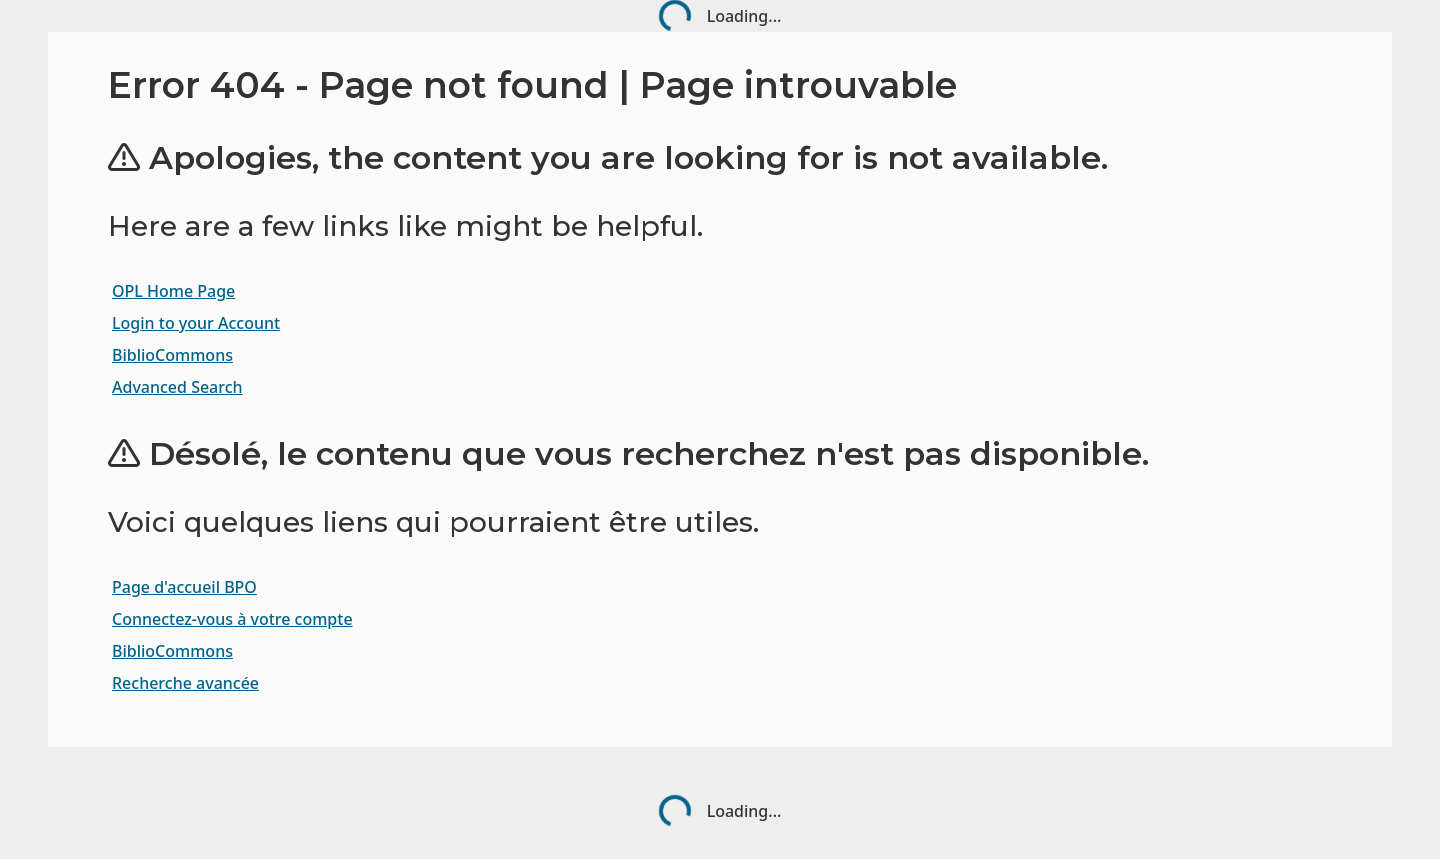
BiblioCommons (172, 355)
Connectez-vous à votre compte (232, 619)
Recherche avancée (185, 683)
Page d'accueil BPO (184, 587)
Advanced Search (177, 387)
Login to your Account (196, 323)
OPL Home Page (173, 291)
